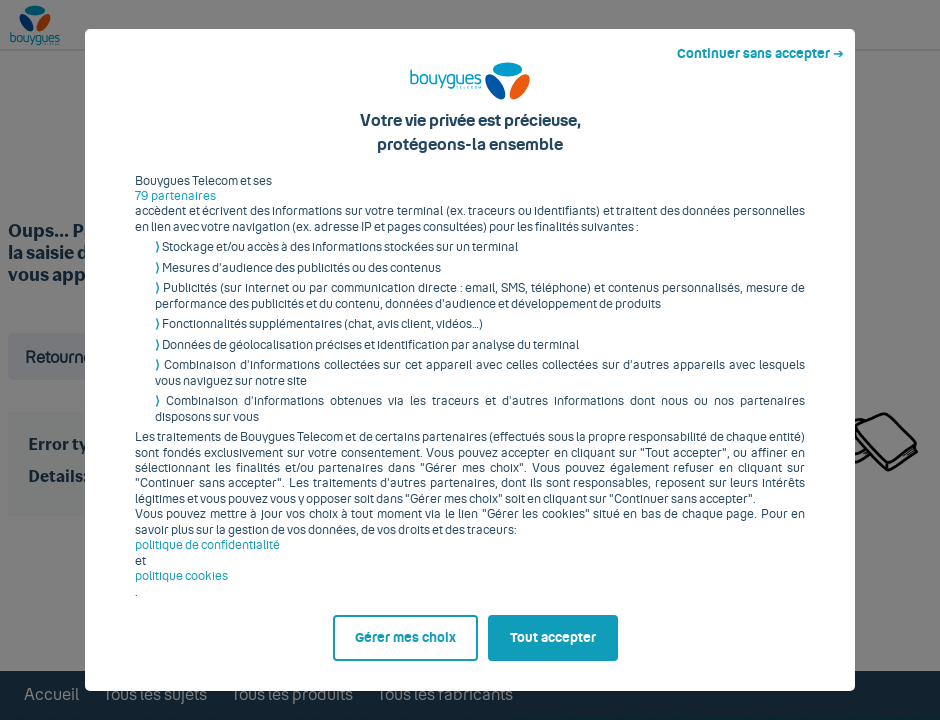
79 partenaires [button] (175, 204)
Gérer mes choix (405, 646)
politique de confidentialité (207, 553)
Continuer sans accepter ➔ (760, 62)
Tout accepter (553, 646)
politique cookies (181, 584)
